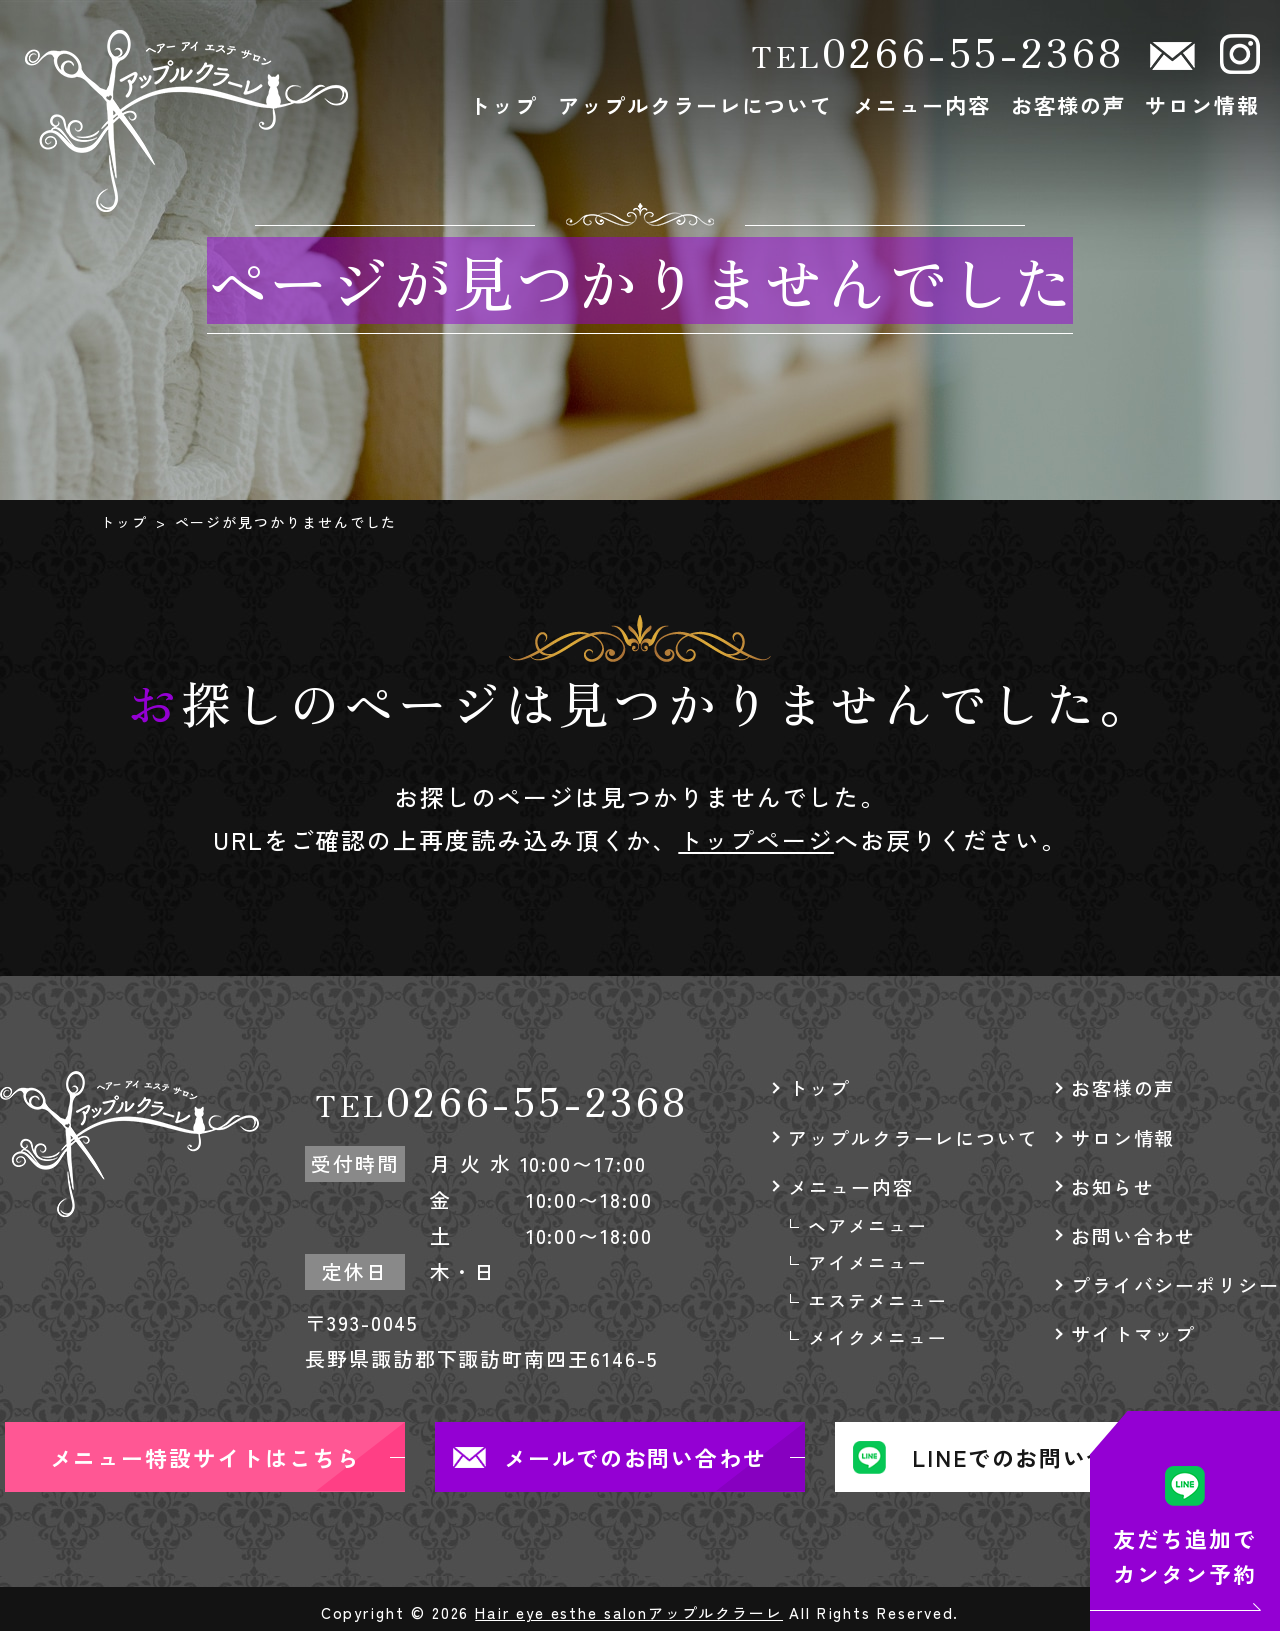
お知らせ (1113, 1186)
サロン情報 (1202, 105)
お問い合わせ (1134, 1235)
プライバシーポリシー (1175, 1284)
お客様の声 (1068, 105)
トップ (503, 105)
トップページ (756, 839)
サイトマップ (1134, 1333)
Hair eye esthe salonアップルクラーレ (629, 1612)
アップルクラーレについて (695, 105)
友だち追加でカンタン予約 (1185, 1555)
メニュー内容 (922, 105)
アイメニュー (868, 1262)
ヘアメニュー (868, 1225)
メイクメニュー (877, 1337)
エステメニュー (877, 1300)
